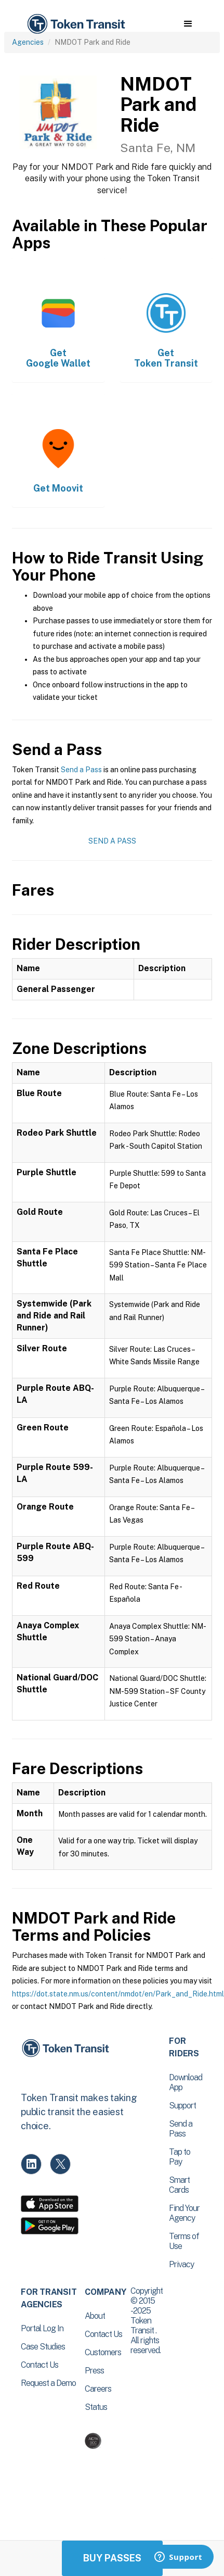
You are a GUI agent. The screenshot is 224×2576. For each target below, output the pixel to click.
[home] (75, 24)
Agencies (28, 42)
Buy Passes (112, 2558)
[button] (188, 24)
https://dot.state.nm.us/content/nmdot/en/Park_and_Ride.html (118, 1994)
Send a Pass (81, 769)
